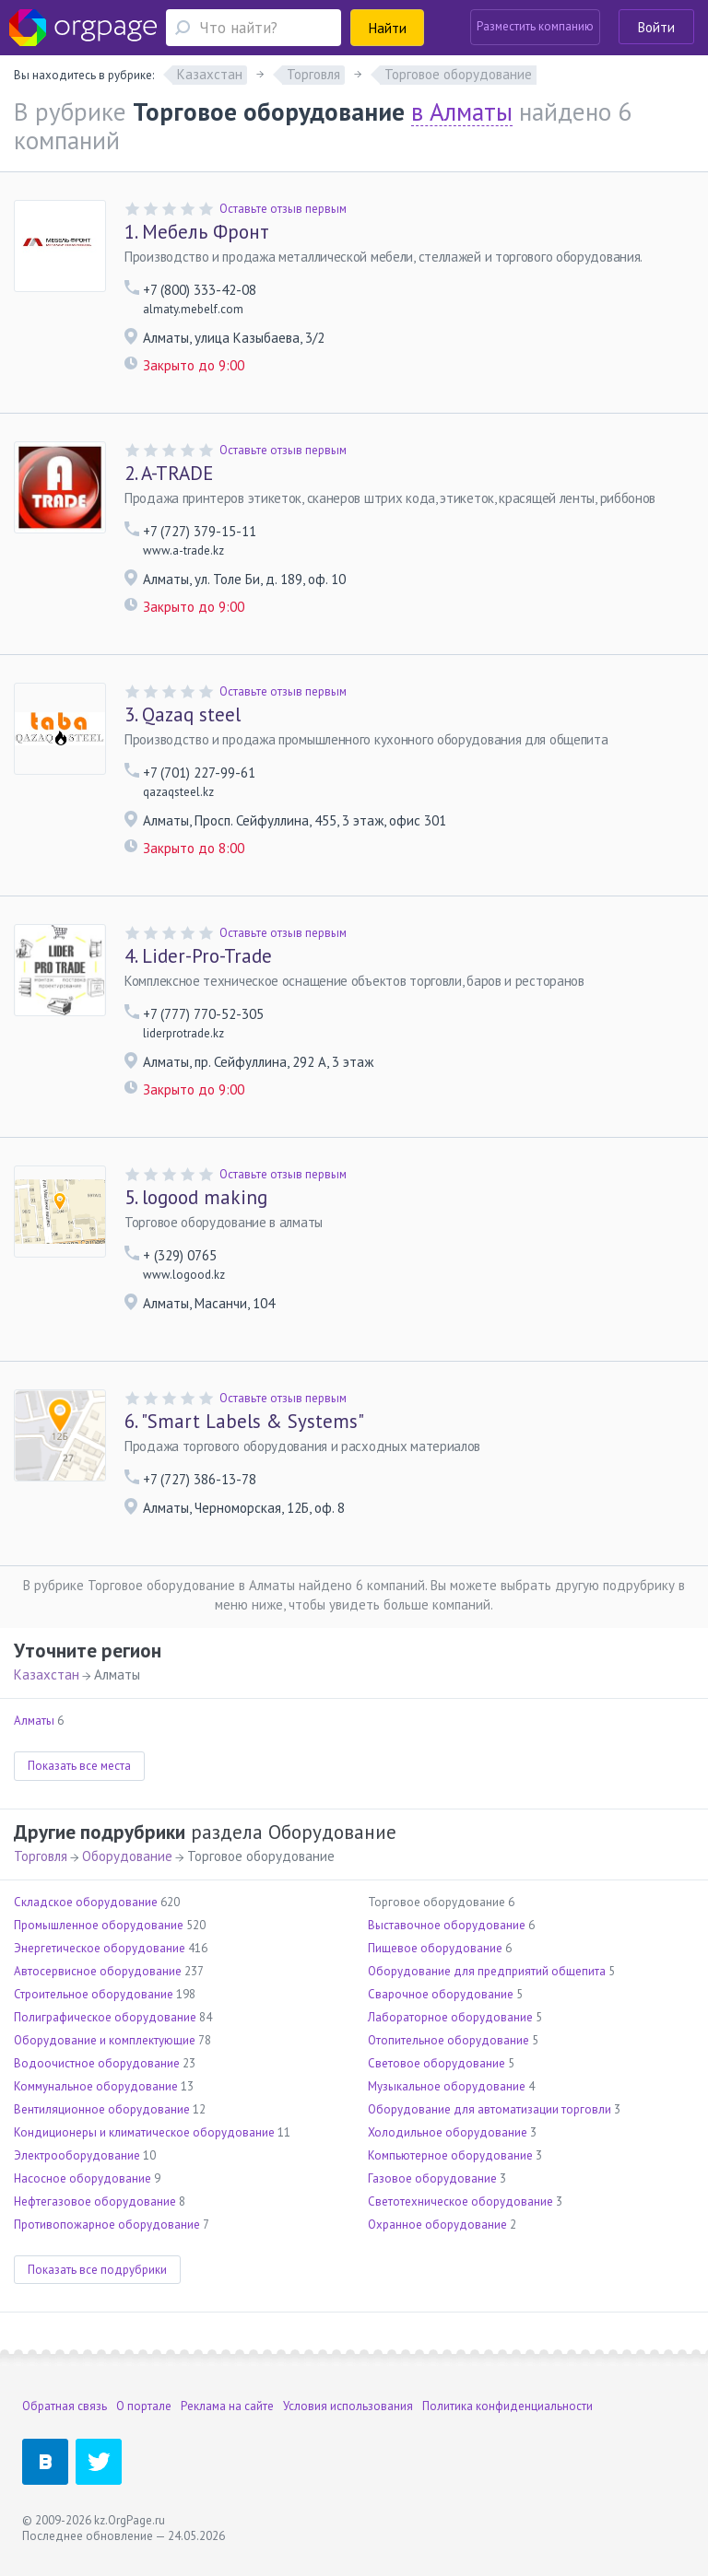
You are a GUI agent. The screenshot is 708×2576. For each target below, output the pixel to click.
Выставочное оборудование (446, 1925)
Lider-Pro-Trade (198, 956)
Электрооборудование (77, 2155)
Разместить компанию (535, 26)
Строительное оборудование (93, 1994)
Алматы (34, 1720)
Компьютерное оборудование (450, 2155)
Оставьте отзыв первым (283, 209)
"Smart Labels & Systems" (244, 1421)
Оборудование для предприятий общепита (487, 1971)
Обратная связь (64, 2406)
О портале (143, 2406)
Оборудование (127, 1856)
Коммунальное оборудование (96, 2086)
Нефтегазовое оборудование (95, 2201)
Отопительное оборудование (448, 2040)
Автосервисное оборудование (98, 1971)
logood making (195, 1198)
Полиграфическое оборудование (105, 2017)
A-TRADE (168, 473)
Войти (656, 27)
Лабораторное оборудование (450, 2017)
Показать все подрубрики (97, 2269)
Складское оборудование (86, 1902)
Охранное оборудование (437, 2224)
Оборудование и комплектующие (104, 2040)
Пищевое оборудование (435, 1948)
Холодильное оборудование (447, 2132)
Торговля (40, 1856)
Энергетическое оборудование (99, 1948)
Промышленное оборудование (98, 1925)
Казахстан (46, 1674)
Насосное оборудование (82, 2178)
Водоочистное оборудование (97, 2063)
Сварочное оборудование (440, 1994)
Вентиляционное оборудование (102, 2109)
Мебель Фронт (196, 232)
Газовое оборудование (432, 2178)
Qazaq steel (182, 715)
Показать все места (79, 1766)
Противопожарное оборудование (107, 2224)
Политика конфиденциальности (507, 2406)
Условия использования (348, 2406)
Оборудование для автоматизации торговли (489, 2109)
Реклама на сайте (227, 2406)
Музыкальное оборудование (446, 2086)
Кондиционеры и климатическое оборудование (144, 2132)
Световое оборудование (436, 2063)
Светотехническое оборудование (460, 2201)
